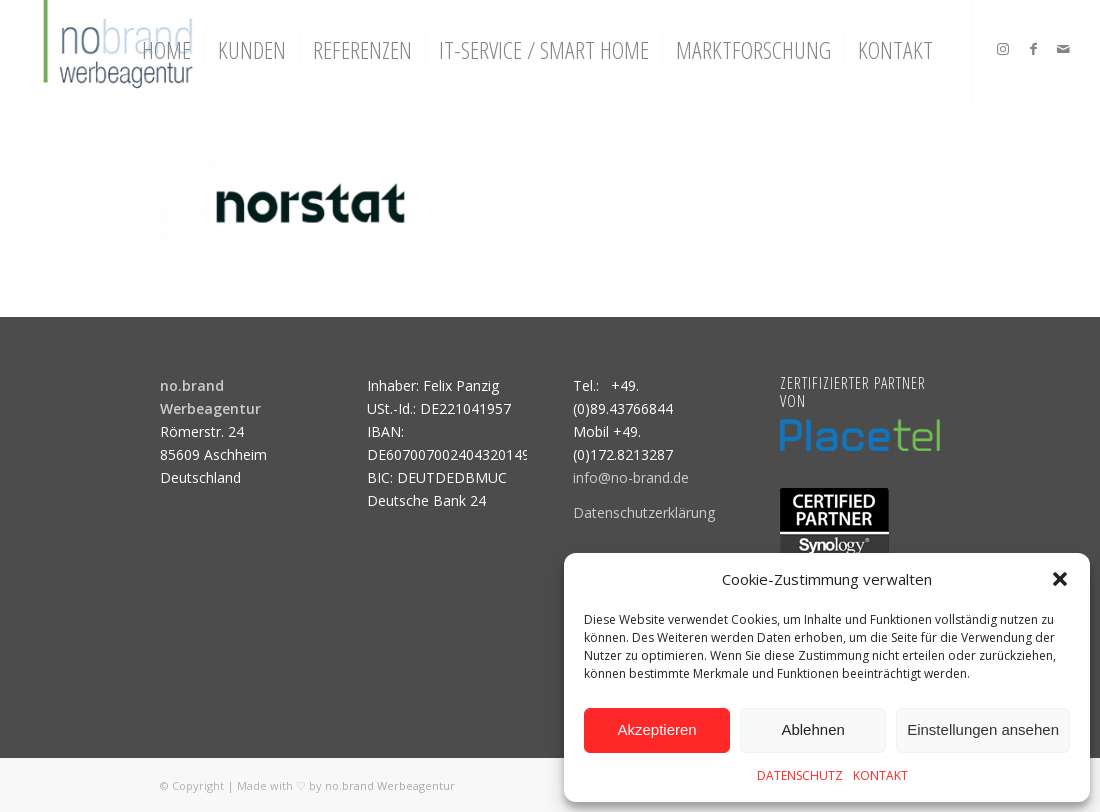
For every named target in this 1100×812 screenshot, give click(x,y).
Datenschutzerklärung (644, 512)
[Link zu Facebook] (1033, 49)
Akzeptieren (656, 729)
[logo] (115, 50)
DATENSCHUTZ (800, 775)
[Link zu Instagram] (1003, 49)
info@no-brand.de (631, 477)
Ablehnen (812, 729)
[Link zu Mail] (1063, 49)
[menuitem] (166, 50)
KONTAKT (880, 775)
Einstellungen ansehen (983, 729)
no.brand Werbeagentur (390, 785)
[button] (1060, 579)
